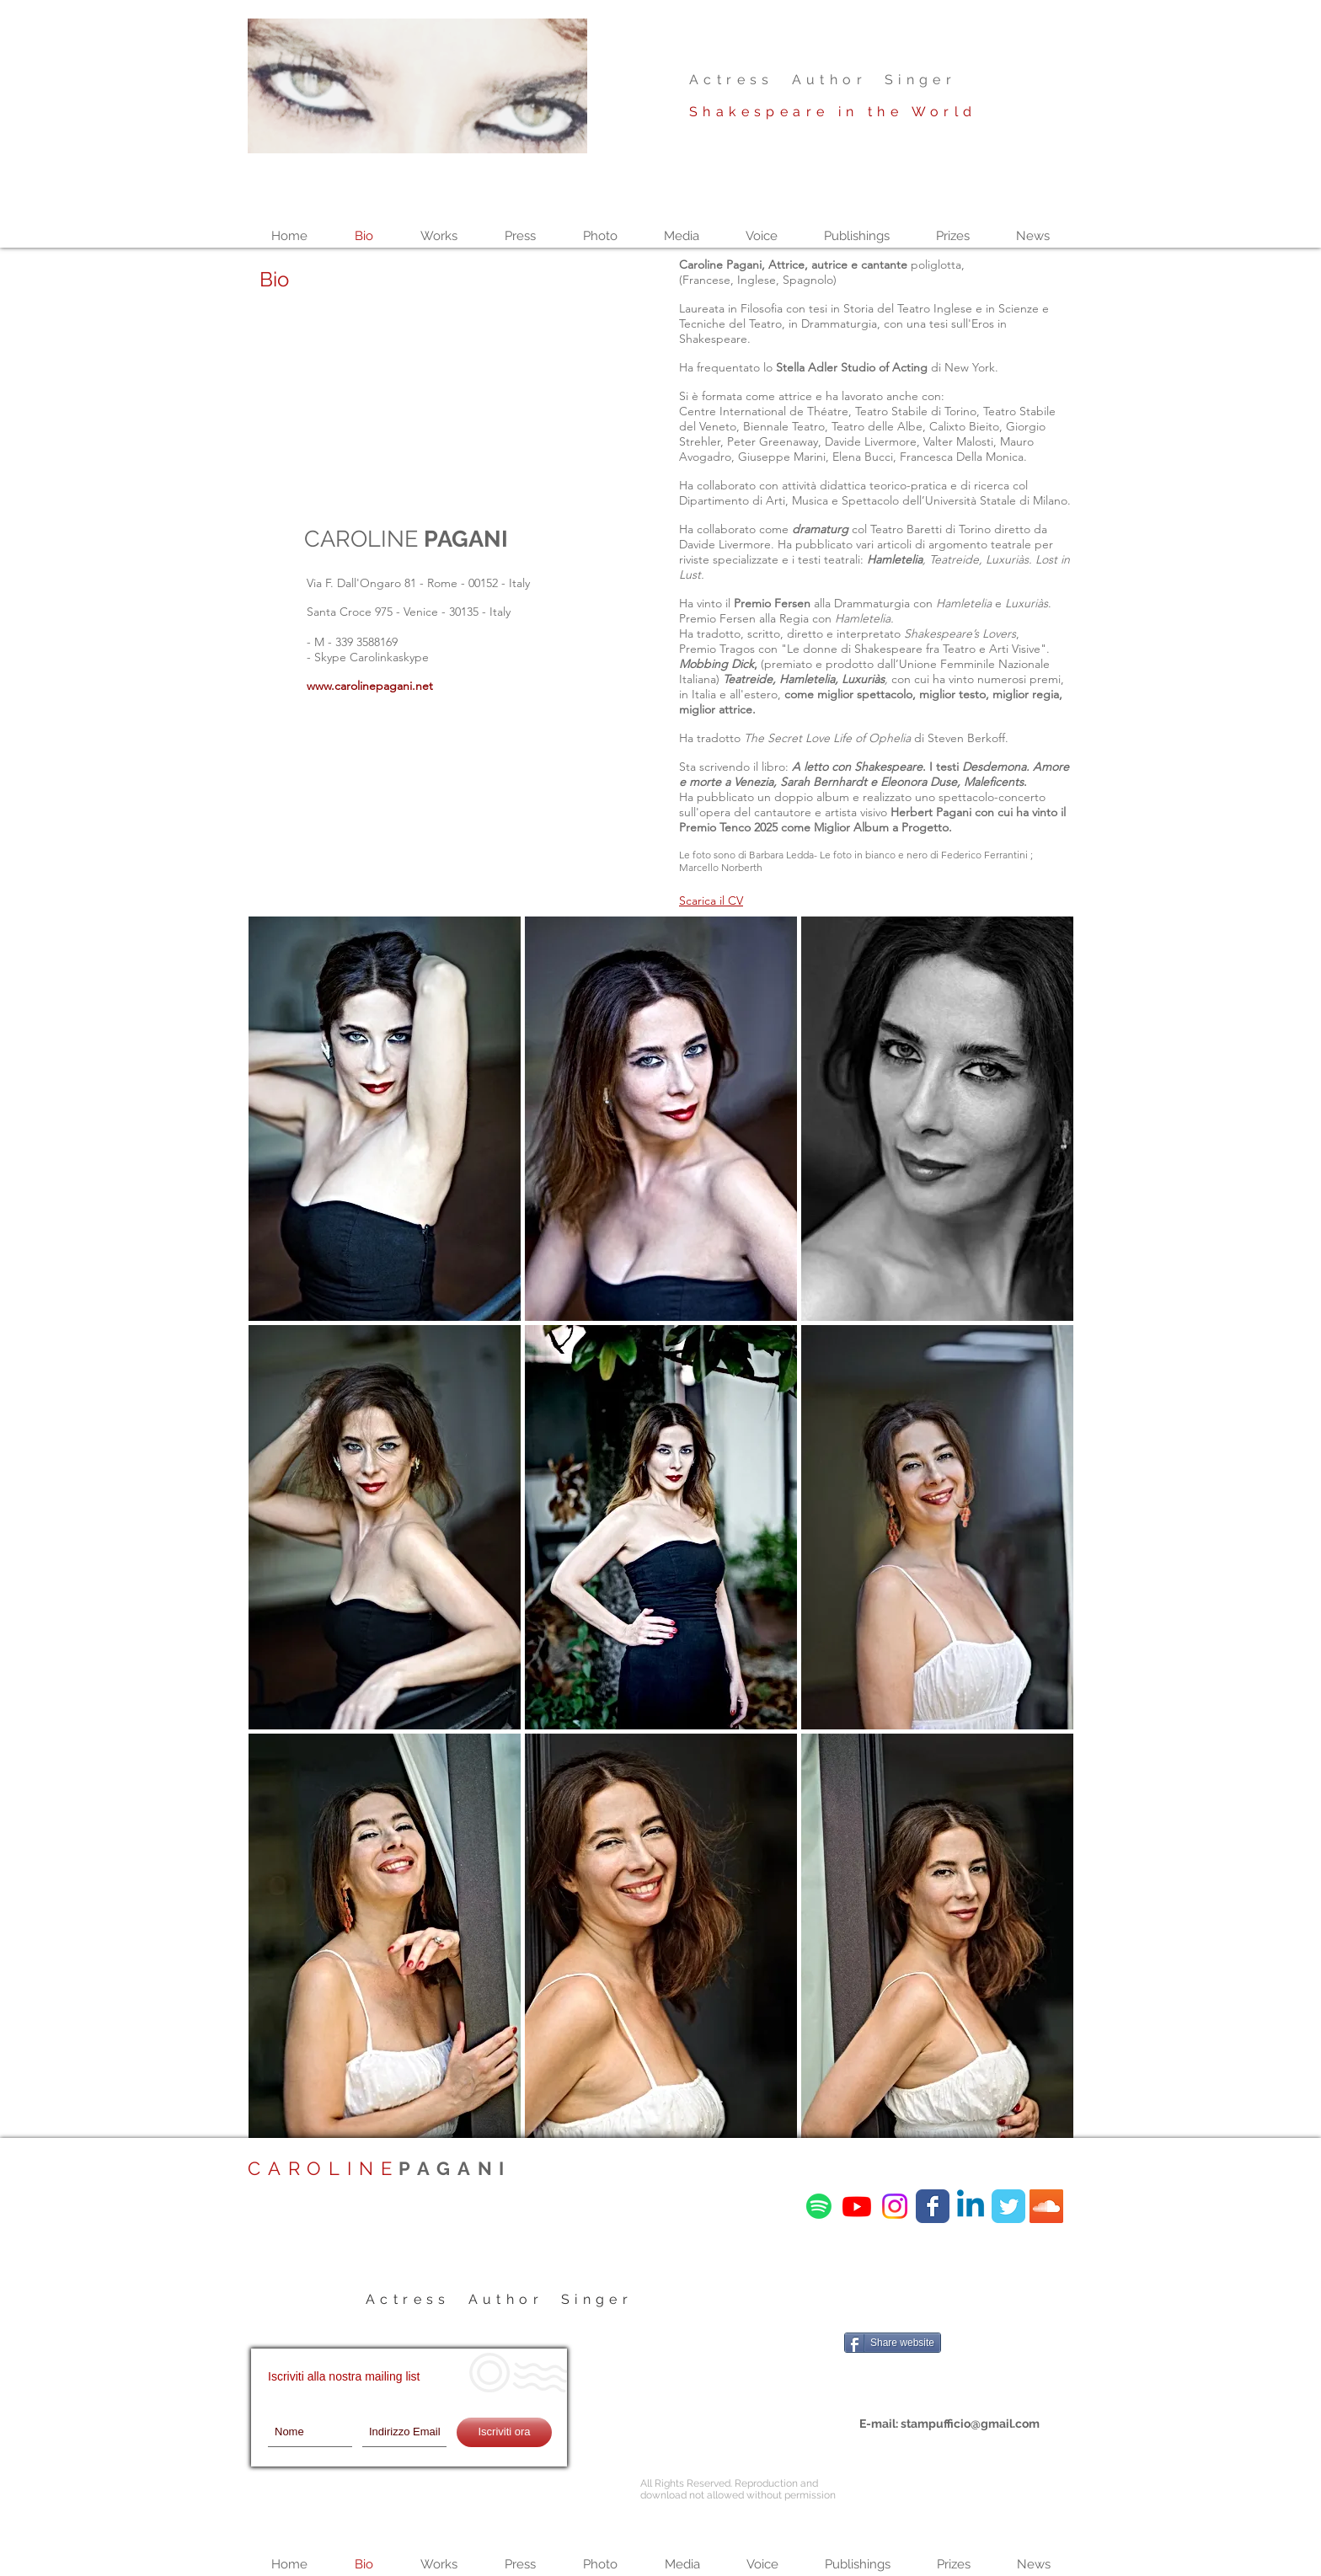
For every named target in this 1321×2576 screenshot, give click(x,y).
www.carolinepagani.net (370, 685)
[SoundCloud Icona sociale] (1046, 2206)
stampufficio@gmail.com (970, 2423)
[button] (385, 1119)
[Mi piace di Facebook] (949, 2313)
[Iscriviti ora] (504, 2432)
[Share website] (892, 2343)
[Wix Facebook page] (932, 2206)
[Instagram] (895, 2206)
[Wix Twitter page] (1008, 2206)
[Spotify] (819, 2206)
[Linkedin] (970, 2206)
